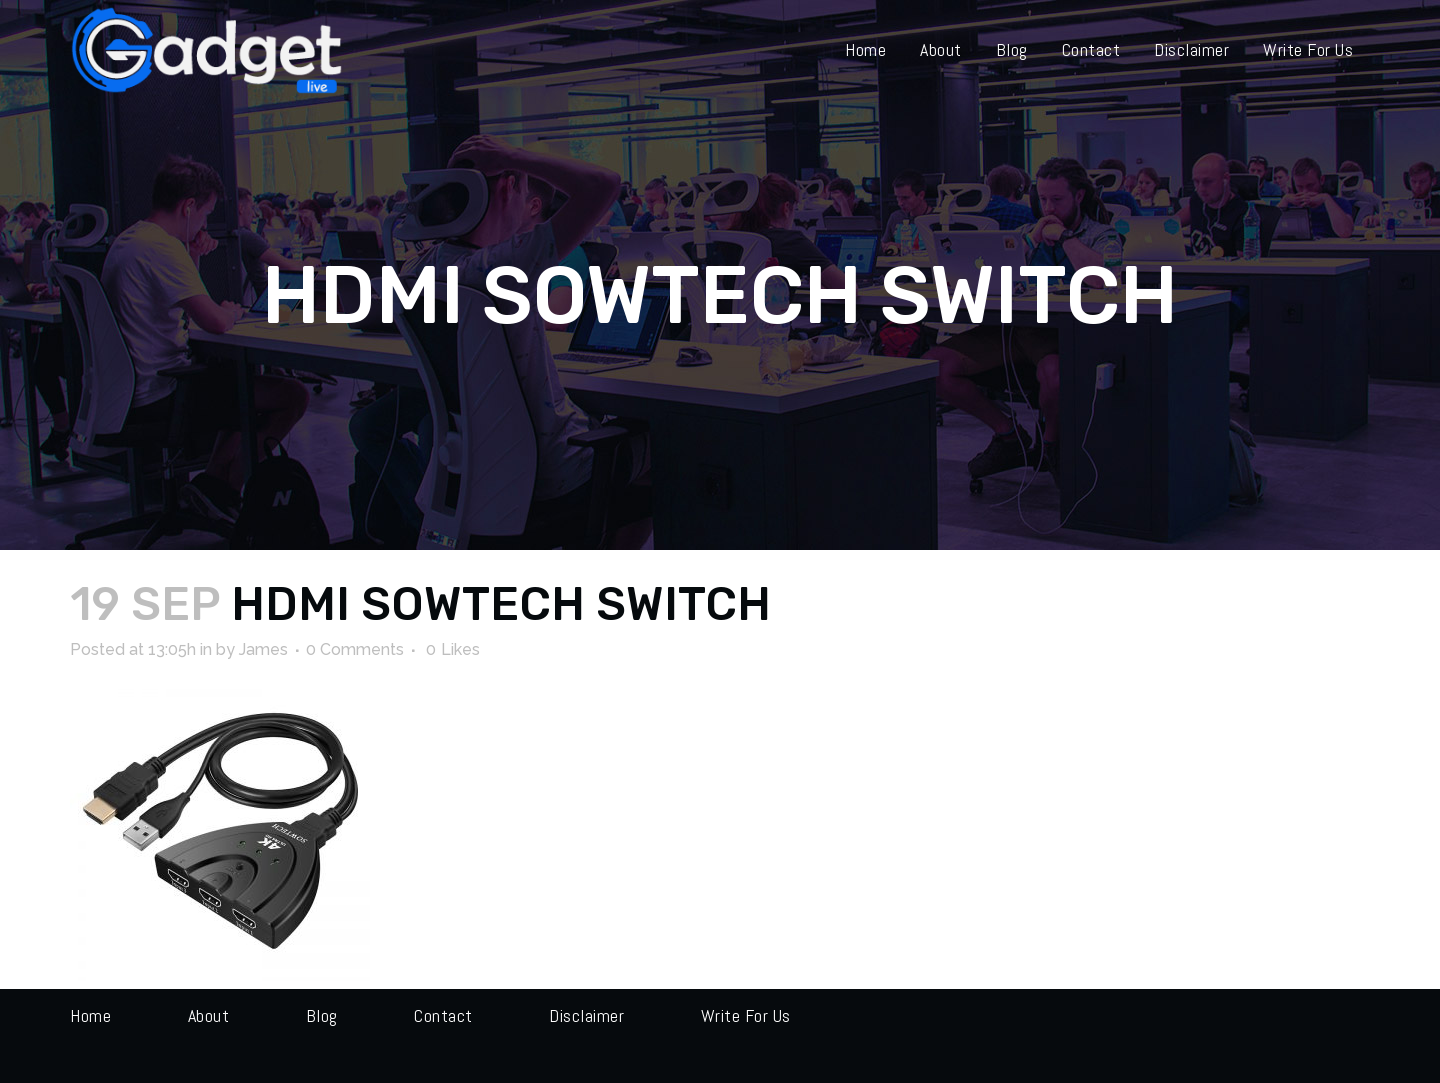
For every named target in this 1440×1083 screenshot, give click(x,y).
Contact (443, 1015)
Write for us (746, 1015)
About (209, 1015)
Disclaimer (586, 1015)
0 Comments (355, 649)
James (263, 649)
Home (90, 1015)
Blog (322, 1015)
